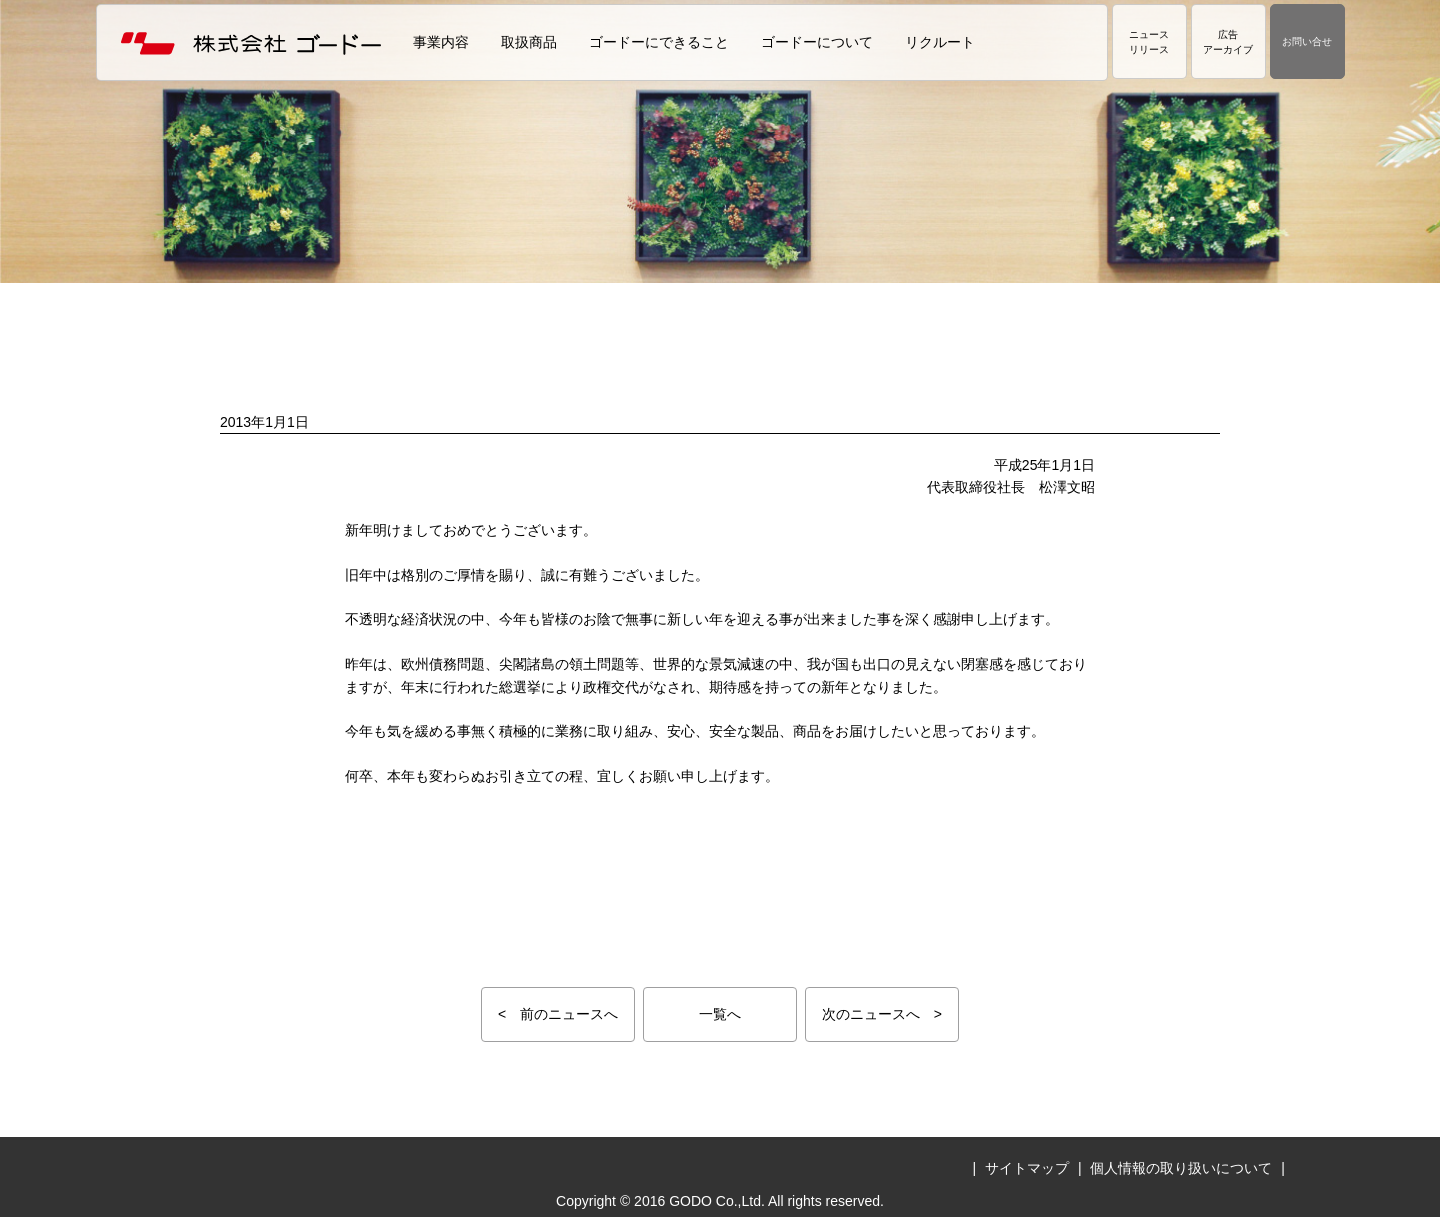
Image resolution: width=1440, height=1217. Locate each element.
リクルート (940, 42)
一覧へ (720, 1014)
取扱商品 (529, 42)
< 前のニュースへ (558, 1014)
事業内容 (441, 42)
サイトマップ (1027, 1168)
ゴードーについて (817, 42)
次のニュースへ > (882, 1014)
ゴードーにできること (659, 42)
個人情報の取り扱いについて (1181, 1168)
